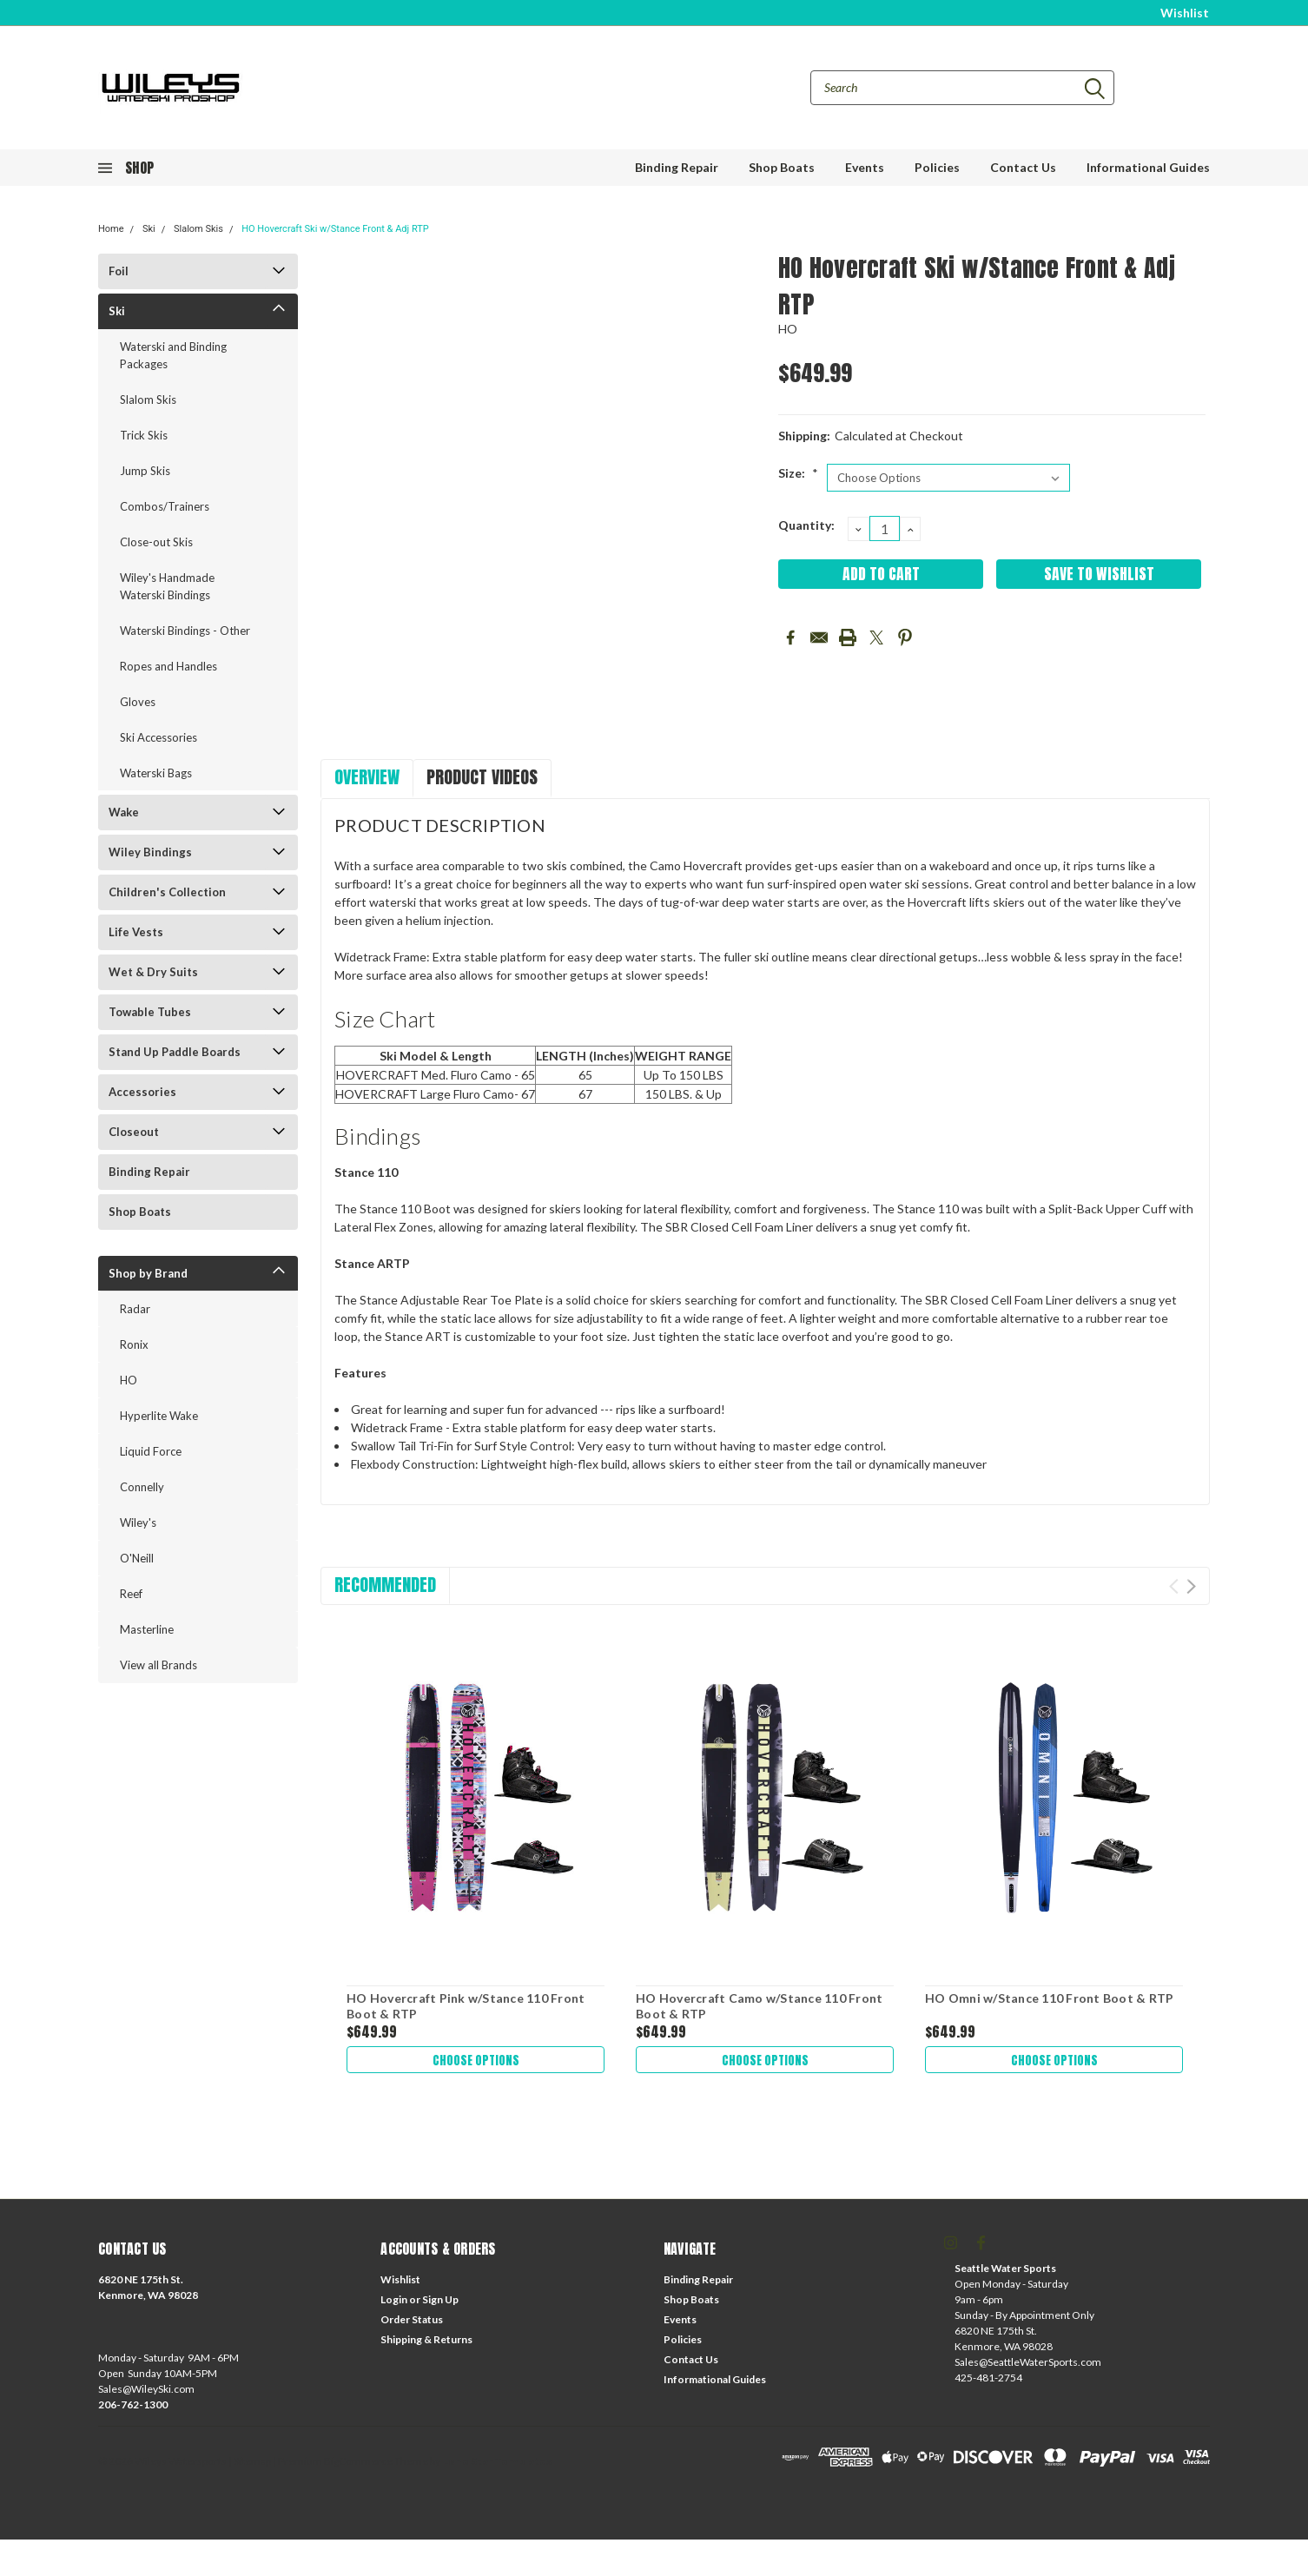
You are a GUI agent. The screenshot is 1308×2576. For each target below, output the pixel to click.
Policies (937, 167)
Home (111, 228)
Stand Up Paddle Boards (175, 1052)
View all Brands (158, 1665)
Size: (798, 473)
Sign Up (440, 2299)
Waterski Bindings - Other (185, 630)
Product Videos (482, 776)
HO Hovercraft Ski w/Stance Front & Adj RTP (335, 228)
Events (864, 167)
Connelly (142, 1487)
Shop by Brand (148, 1273)
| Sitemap (249, 2460)
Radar (135, 1309)
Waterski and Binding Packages (173, 355)
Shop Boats (782, 167)
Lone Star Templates (497, 2460)
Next (1191, 1586)
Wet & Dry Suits (153, 972)
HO (128, 1380)
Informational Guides (1148, 167)
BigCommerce (358, 2460)
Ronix (134, 1344)
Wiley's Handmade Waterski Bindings (167, 586)
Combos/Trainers (164, 506)
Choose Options (475, 2060)
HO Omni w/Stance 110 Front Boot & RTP (1049, 1998)
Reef (131, 1594)
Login (393, 2299)
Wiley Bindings (150, 852)
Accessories (142, 1092)
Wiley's (138, 1522)
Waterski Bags (156, 773)
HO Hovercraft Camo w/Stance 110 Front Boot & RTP (759, 2006)
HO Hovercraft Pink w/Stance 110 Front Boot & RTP (466, 2006)
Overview (367, 776)
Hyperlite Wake (159, 1416)
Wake (124, 812)
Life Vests (136, 932)
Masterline (147, 1629)
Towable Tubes (150, 1012)
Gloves (137, 702)
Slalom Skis (198, 228)
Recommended (385, 1584)
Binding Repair (676, 167)
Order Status (411, 2319)
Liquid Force (151, 1451)
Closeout (134, 1132)
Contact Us (1023, 167)
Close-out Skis (156, 542)
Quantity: (806, 525)
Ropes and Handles (168, 666)
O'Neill (137, 1558)
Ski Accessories (158, 737)
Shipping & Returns (426, 2339)
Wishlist (1184, 12)
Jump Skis (145, 471)
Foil (119, 271)
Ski (148, 228)
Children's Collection (167, 892)
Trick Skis (144, 435)
